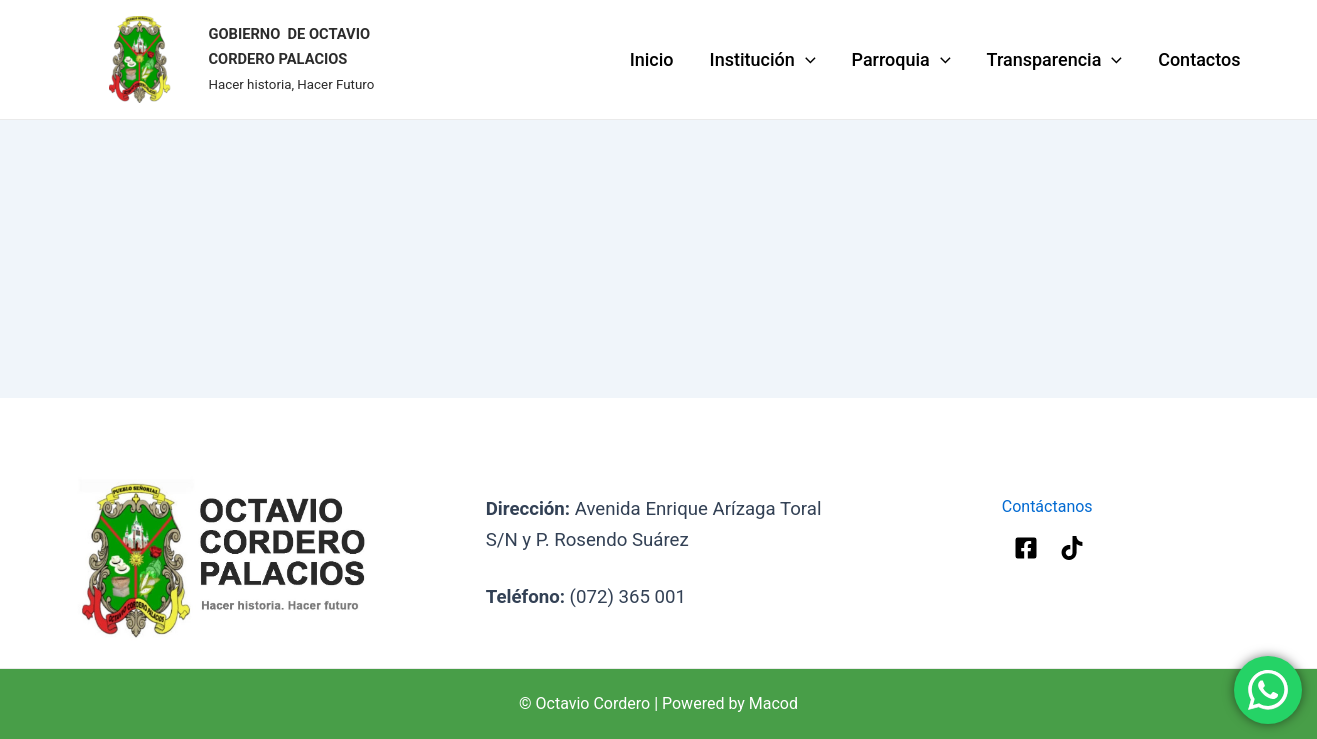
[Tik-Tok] (1072, 548)
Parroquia (901, 60)
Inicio (652, 59)
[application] (805, 60)
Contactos (1199, 59)
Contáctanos (1049, 506)
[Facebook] (1026, 548)
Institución (763, 60)
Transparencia (1055, 60)
